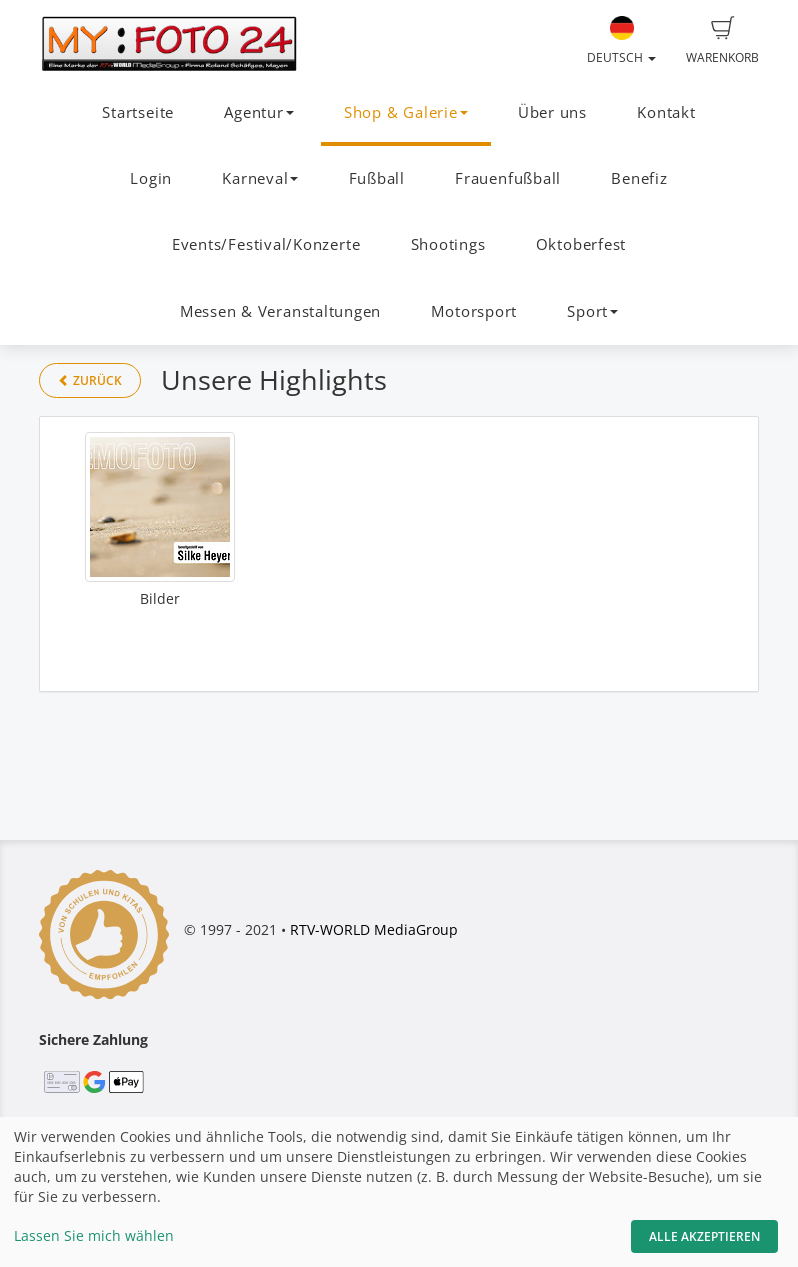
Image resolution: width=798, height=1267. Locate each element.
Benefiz (639, 178)
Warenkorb (722, 41)
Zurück (90, 380)
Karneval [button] (260, 178)
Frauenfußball (508, 178)
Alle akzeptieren (704, 1236)
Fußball (377, 178)
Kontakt (666, 112)
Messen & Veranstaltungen (280, 311)
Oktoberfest (581, 244)
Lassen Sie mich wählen (94, 1235)
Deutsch (621, 41)
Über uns (552, 112)
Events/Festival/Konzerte (266, 244)
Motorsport (474, 311)
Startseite (138, 112)
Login (151, 178)
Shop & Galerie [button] (406, 112)
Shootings (448, 244)
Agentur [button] (258, 112)
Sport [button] (592, 311)
